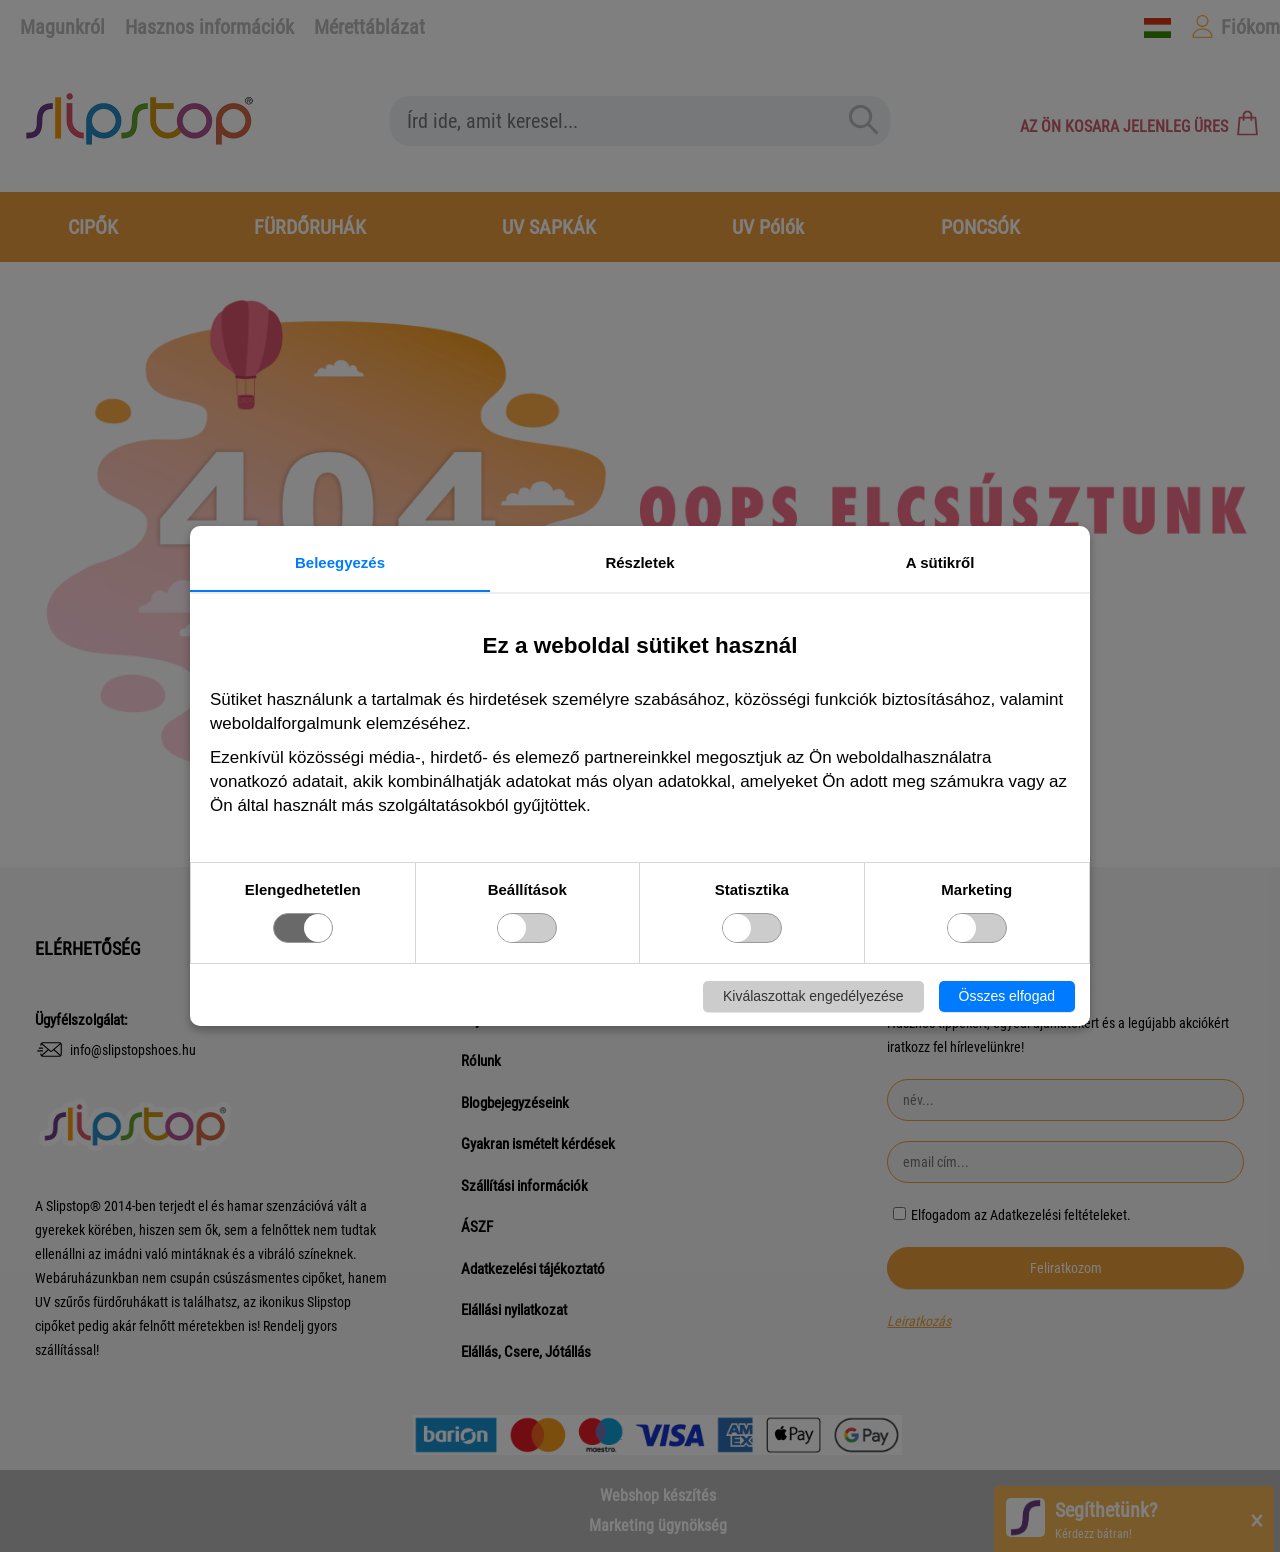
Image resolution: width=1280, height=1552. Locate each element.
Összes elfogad (1007, 996)
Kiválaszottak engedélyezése (813, 996)
